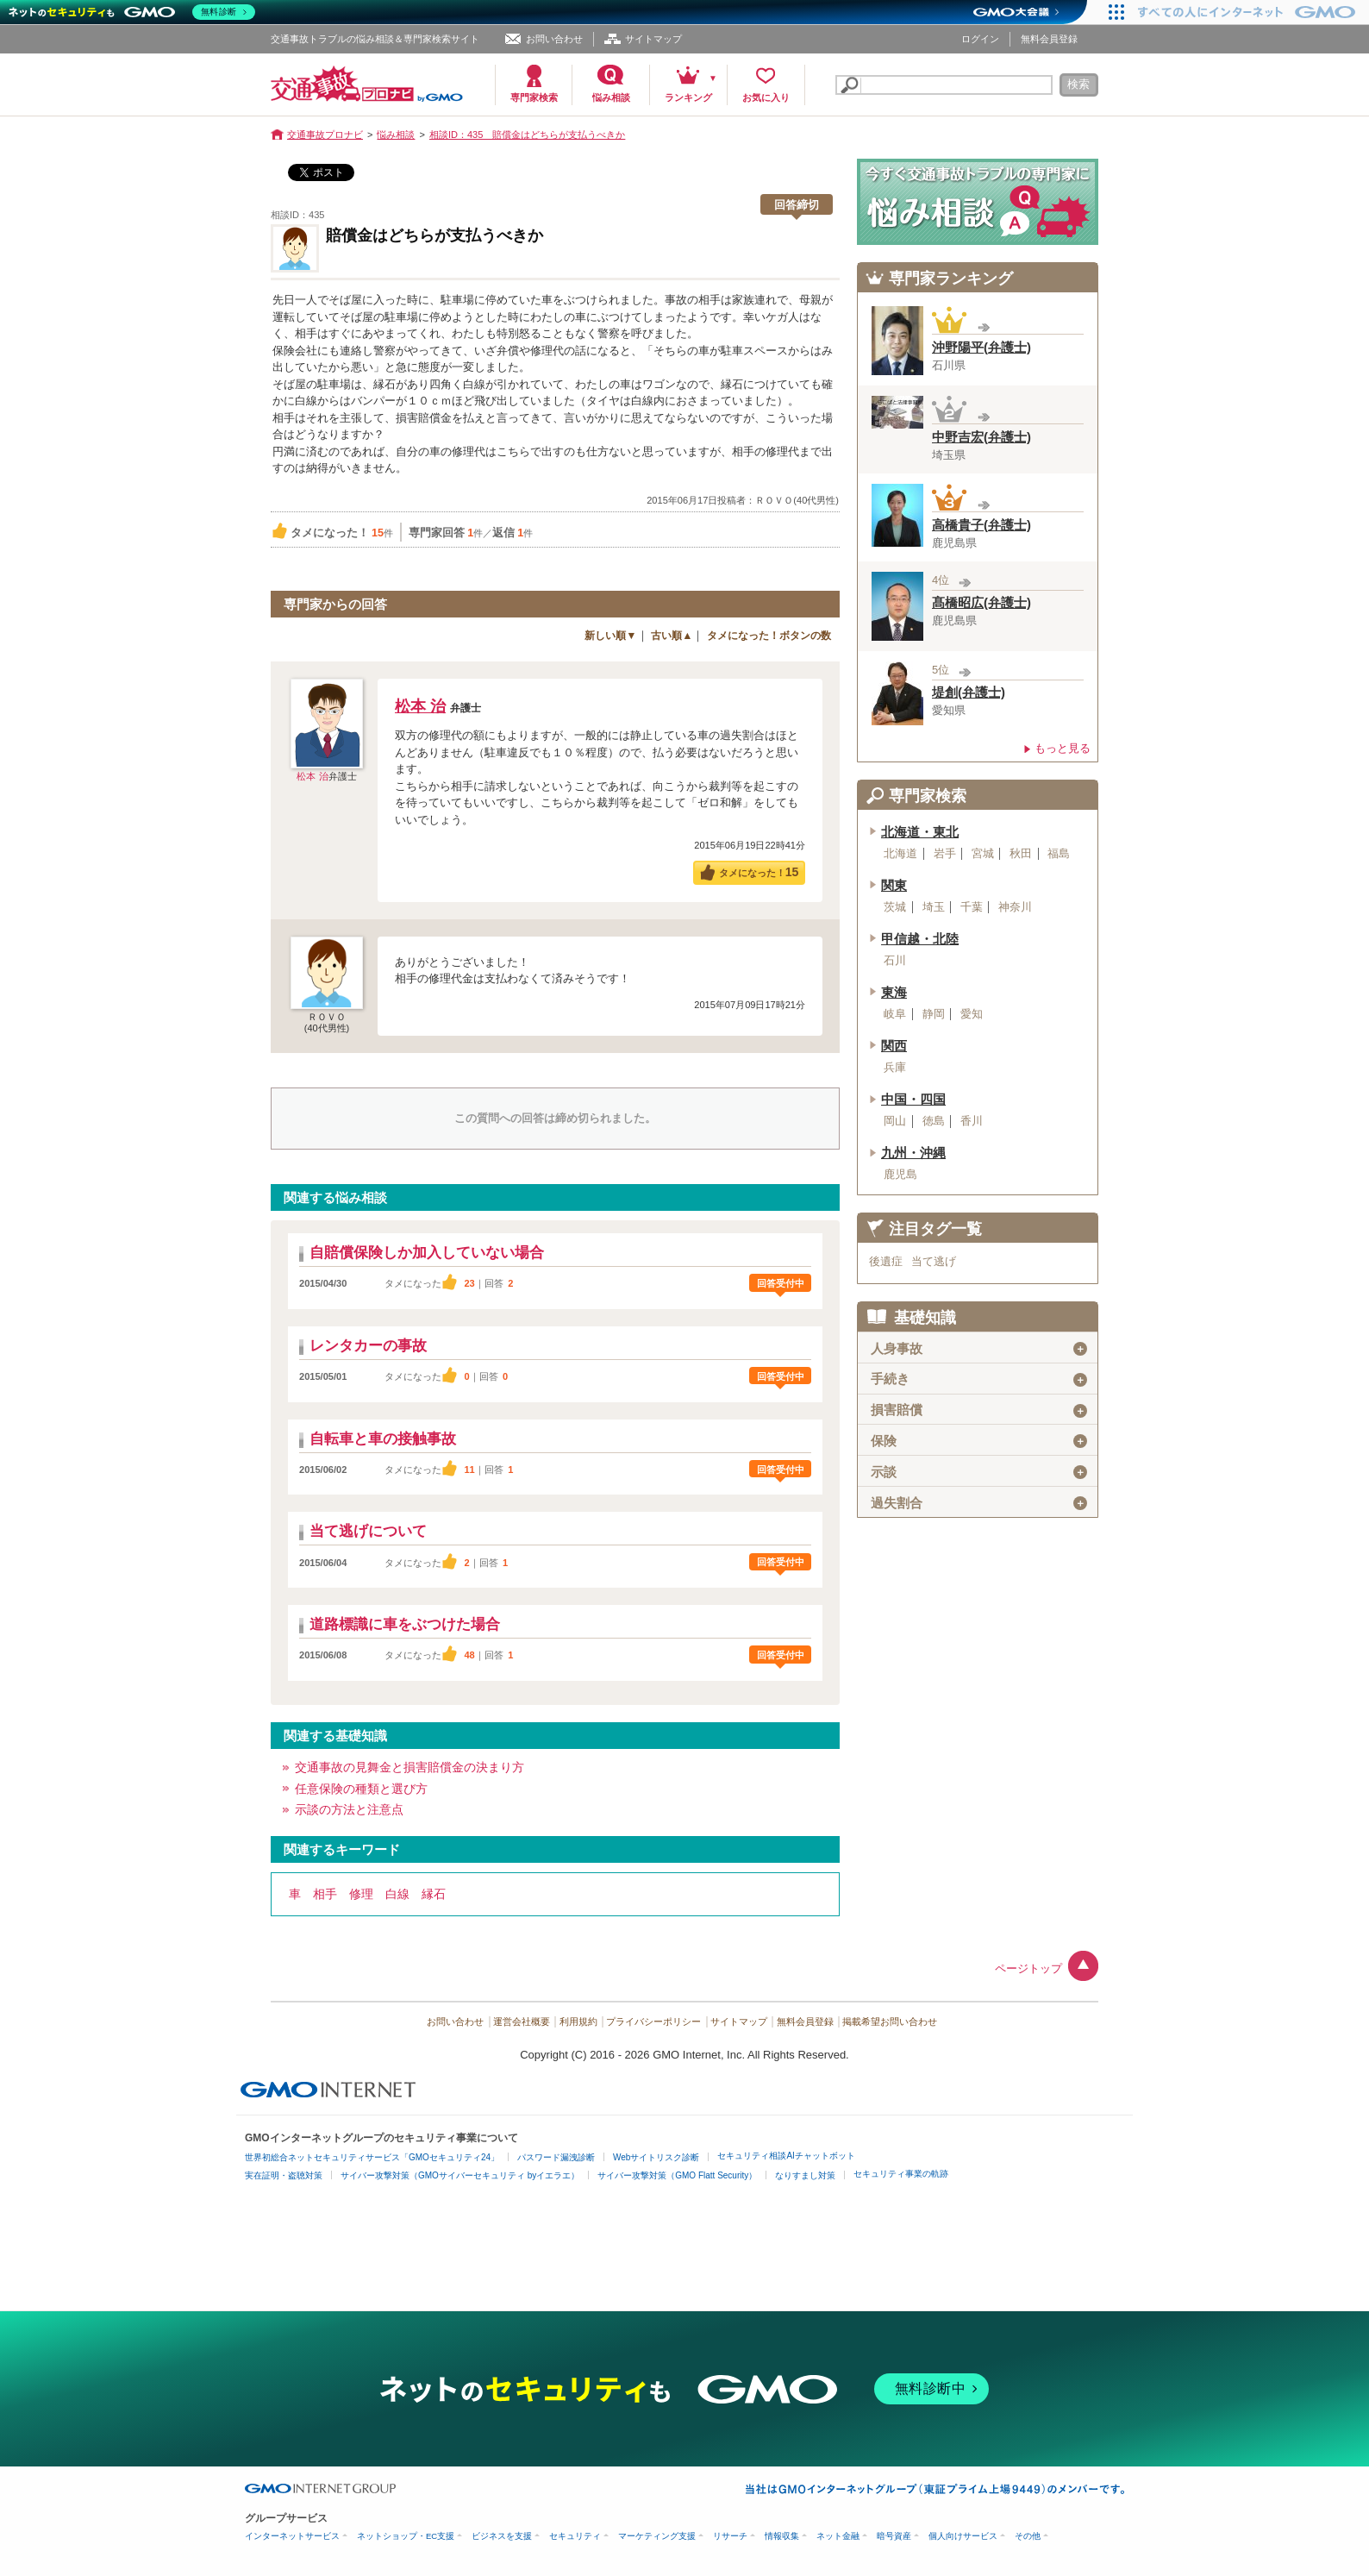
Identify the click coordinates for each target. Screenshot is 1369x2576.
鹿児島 (900, 1175)
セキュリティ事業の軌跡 (900, 2173)
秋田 (1021, 854)
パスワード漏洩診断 (556, 2157)
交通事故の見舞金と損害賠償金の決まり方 (409, 1767)
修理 (361, 1894)
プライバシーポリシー (653, 2021)
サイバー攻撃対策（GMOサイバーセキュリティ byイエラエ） (460, 2175)
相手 (325, 1894)
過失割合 (979, 1503)
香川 (971, 1121)
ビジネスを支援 (502, 2536)
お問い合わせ (554, 39)
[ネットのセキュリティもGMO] (132, 12)
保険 (979, 1441)
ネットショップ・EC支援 (405, 2536)
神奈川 (1015, 907)
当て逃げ (933, 1261)
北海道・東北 (920, 832)
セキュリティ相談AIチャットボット (785, 2155)
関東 (894, 886)
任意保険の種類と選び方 (361, 1789)
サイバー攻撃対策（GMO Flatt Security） (677, 2175)
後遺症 (886, 1261)
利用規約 (578, 2021)
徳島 (933, 1121)
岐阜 (895, 1014)
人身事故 (979, 1349)
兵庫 (895, 1068)
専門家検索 (534, 97)
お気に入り (766, 97)
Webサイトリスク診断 (656, 2157)
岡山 (895, 1121)
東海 (894, 993)
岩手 (945, 854)
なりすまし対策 (805, 2175)
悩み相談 (611, 97)
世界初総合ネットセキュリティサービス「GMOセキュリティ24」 (372, 2157)
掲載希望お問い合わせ (889, 2021)
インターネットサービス (292, 2536)
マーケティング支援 (657, 2536)
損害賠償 (979, 1410)
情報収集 (782, 2536)
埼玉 (933, 907)
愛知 (971, 1014)
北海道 (900, 854)
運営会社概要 (521, 2021)
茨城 (895, 907)
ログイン (980, 39)
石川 (895, 961)
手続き (979, 1379)
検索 (1078, 84)
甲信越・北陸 (920, 939)
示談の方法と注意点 (349, 1809)
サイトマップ (653, 39)
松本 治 (312, 776)
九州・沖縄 (913, 1153)
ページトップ (1028, 1968)
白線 (397, 1894)
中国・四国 (913, 1099)
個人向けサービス (962, 2536)
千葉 (971, 907)
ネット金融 (838, 2536)
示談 (979, 1472)
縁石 (434, 1894)
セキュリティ (575, 2536)
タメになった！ (759, 872)
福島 (1058, 854)
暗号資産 (894, 2536)
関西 (894, 1046)
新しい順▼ (610, 636)
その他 (1028, 2536)
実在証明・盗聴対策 (283, 2175)
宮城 (983, 854)
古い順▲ (671, 636)
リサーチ (730, 2536)
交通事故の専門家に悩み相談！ (977, 202)
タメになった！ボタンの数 (769, 636)
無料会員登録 (1049, 39)
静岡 (933, 1014)
